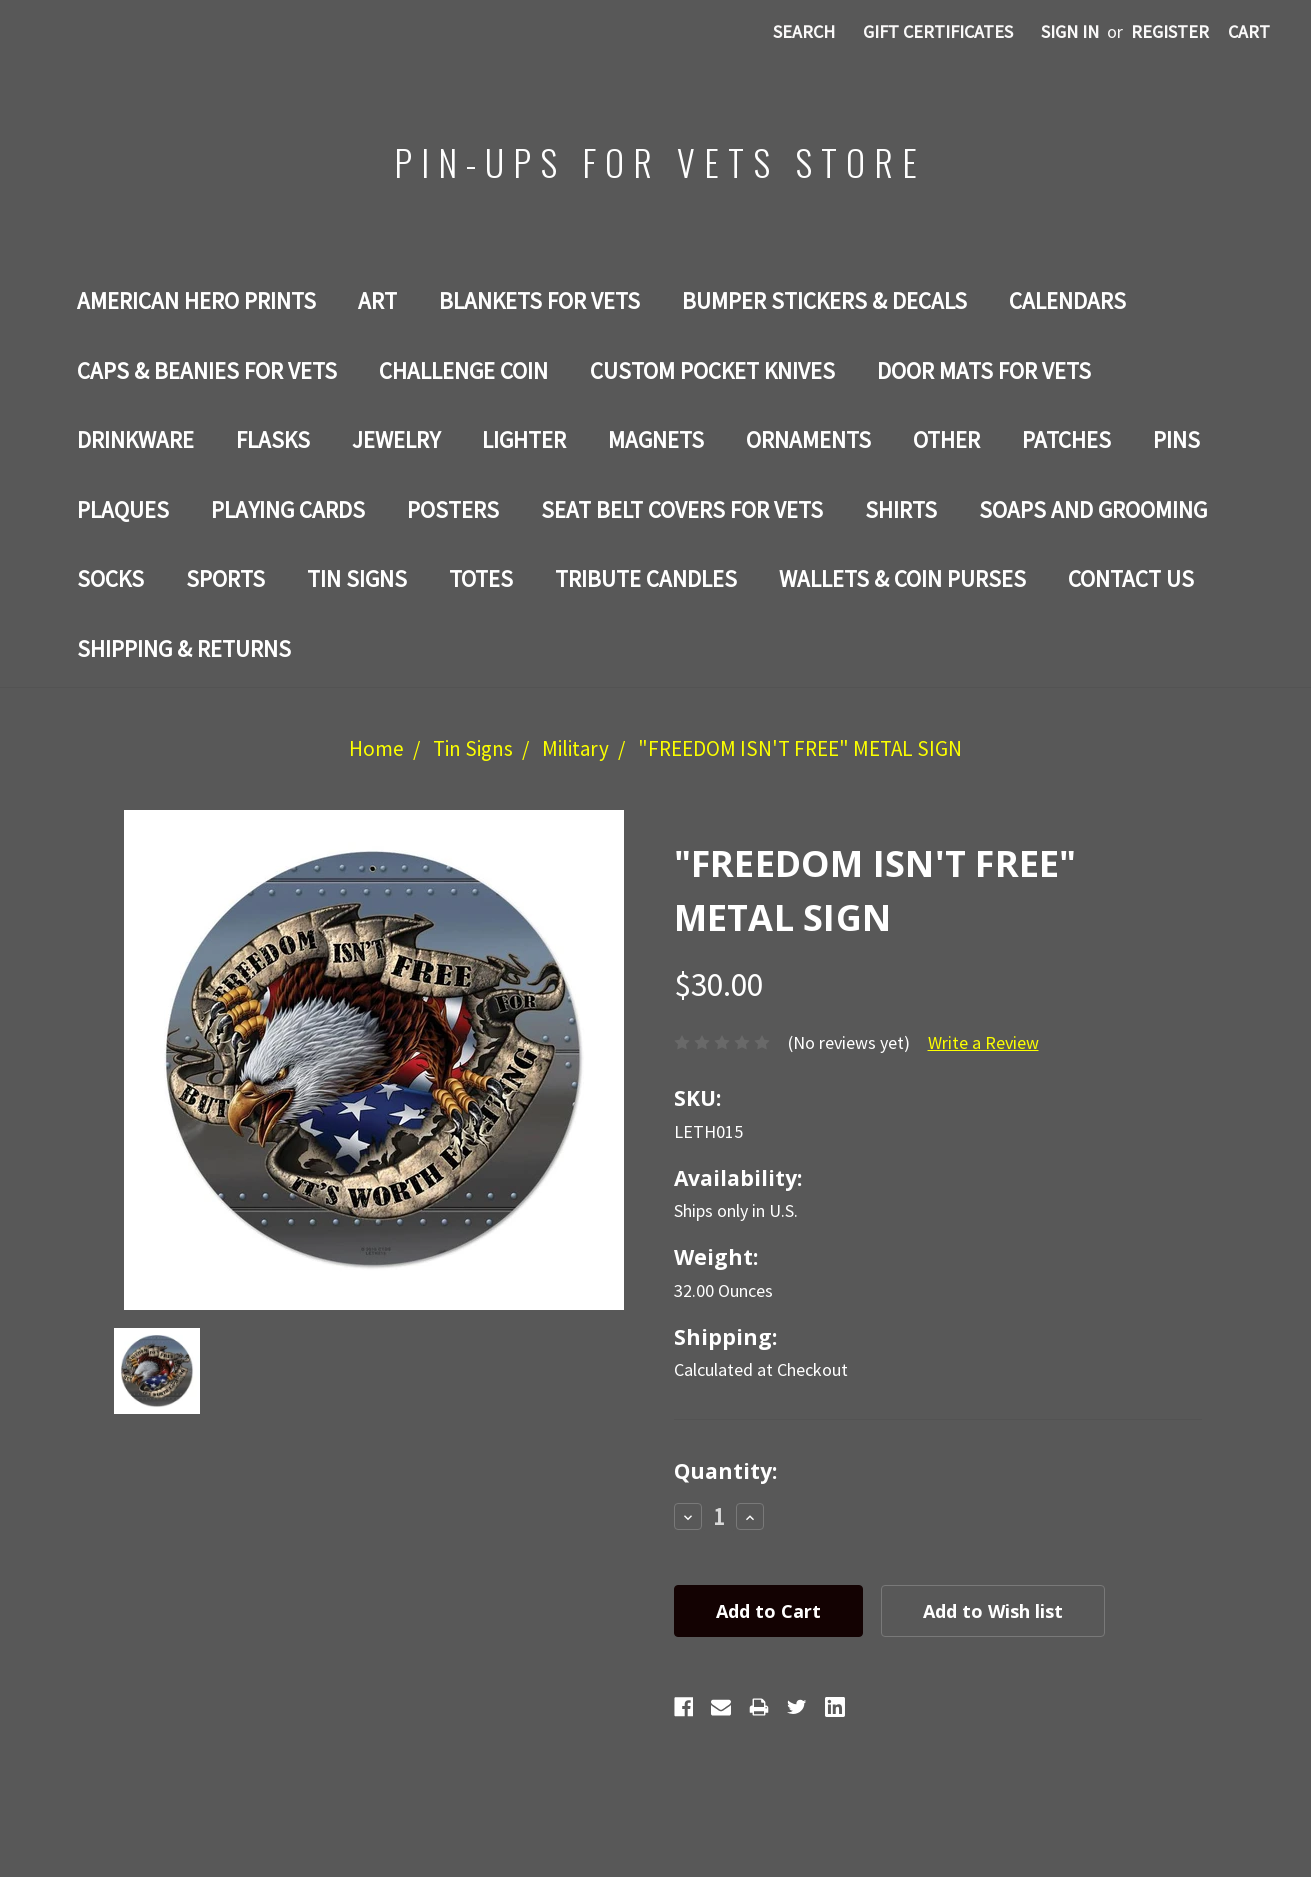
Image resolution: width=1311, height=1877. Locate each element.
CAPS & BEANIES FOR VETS (207, 370)
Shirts (901, 509)
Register (1170, 31)
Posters (453, 509)
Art (377, 300)
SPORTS (225, 578)
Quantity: (725, 1471)
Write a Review (983, 1042)
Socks (110, 578)
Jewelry (396, 439)
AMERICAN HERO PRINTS (196, 300)
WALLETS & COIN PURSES (902, 578)
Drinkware (135, 439)
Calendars (1067, 300)
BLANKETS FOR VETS (539, 300)
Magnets (656, 439)
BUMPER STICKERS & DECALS (824, 300)
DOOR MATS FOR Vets (984, 370)
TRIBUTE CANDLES (646, 578)
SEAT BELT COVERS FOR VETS (682, 509)
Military (575, 748)
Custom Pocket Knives (712, 370)
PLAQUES (123, 509)
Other (946, 439)
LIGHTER (524, 439)
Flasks (273, 439)
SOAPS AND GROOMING (1093, 509)
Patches (1066, 439)
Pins (1176, 439)
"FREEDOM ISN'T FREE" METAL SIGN (800, 748)
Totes (481, 578)
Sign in (1070, 31)
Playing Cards (288, 509)
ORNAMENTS (808, 439)
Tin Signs (357, 578)
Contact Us (1131, 578)
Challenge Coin (463, 370)
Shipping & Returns (184, 648)
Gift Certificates (938, 31)
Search (804, 31)
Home (376, 748)
